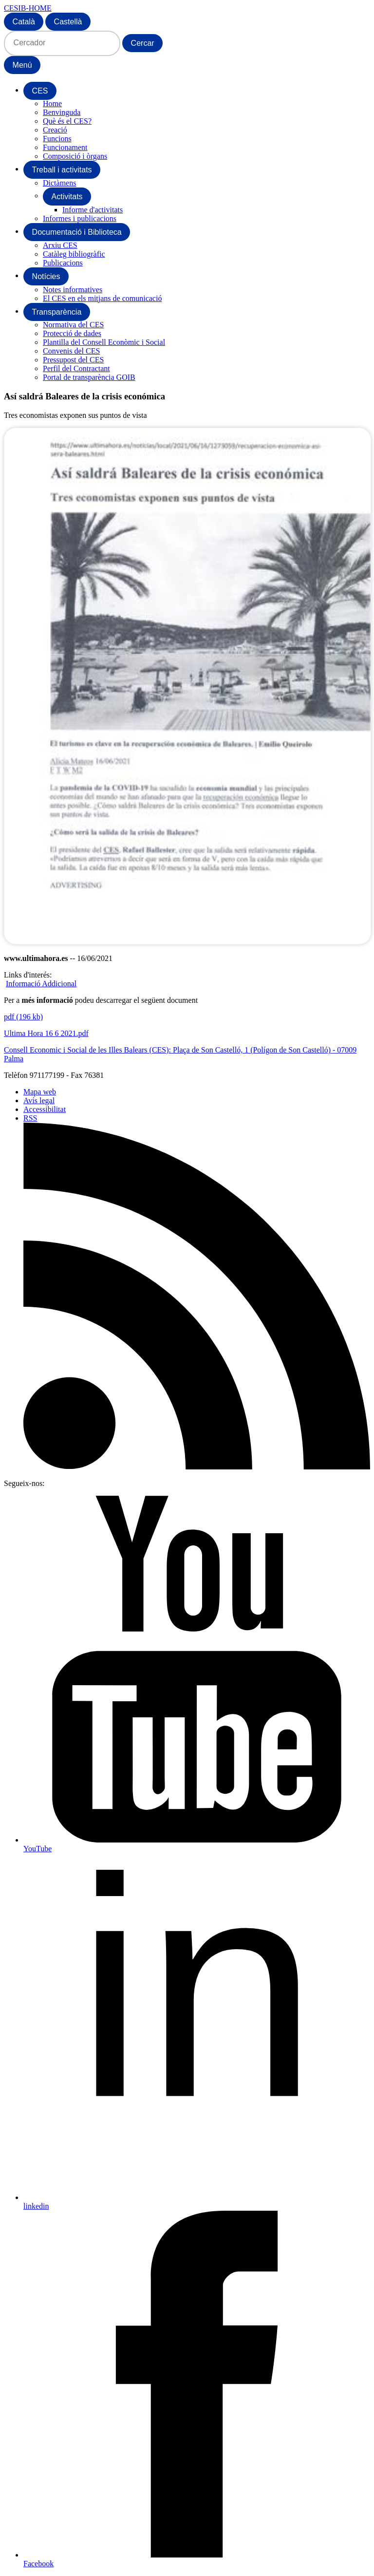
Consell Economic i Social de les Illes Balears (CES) (86, 1050)
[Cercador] (62, 43)
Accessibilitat (44, 1109)
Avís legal (39, 1100)
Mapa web (39, 1092)
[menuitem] (39, 91)
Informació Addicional (41, 983)
